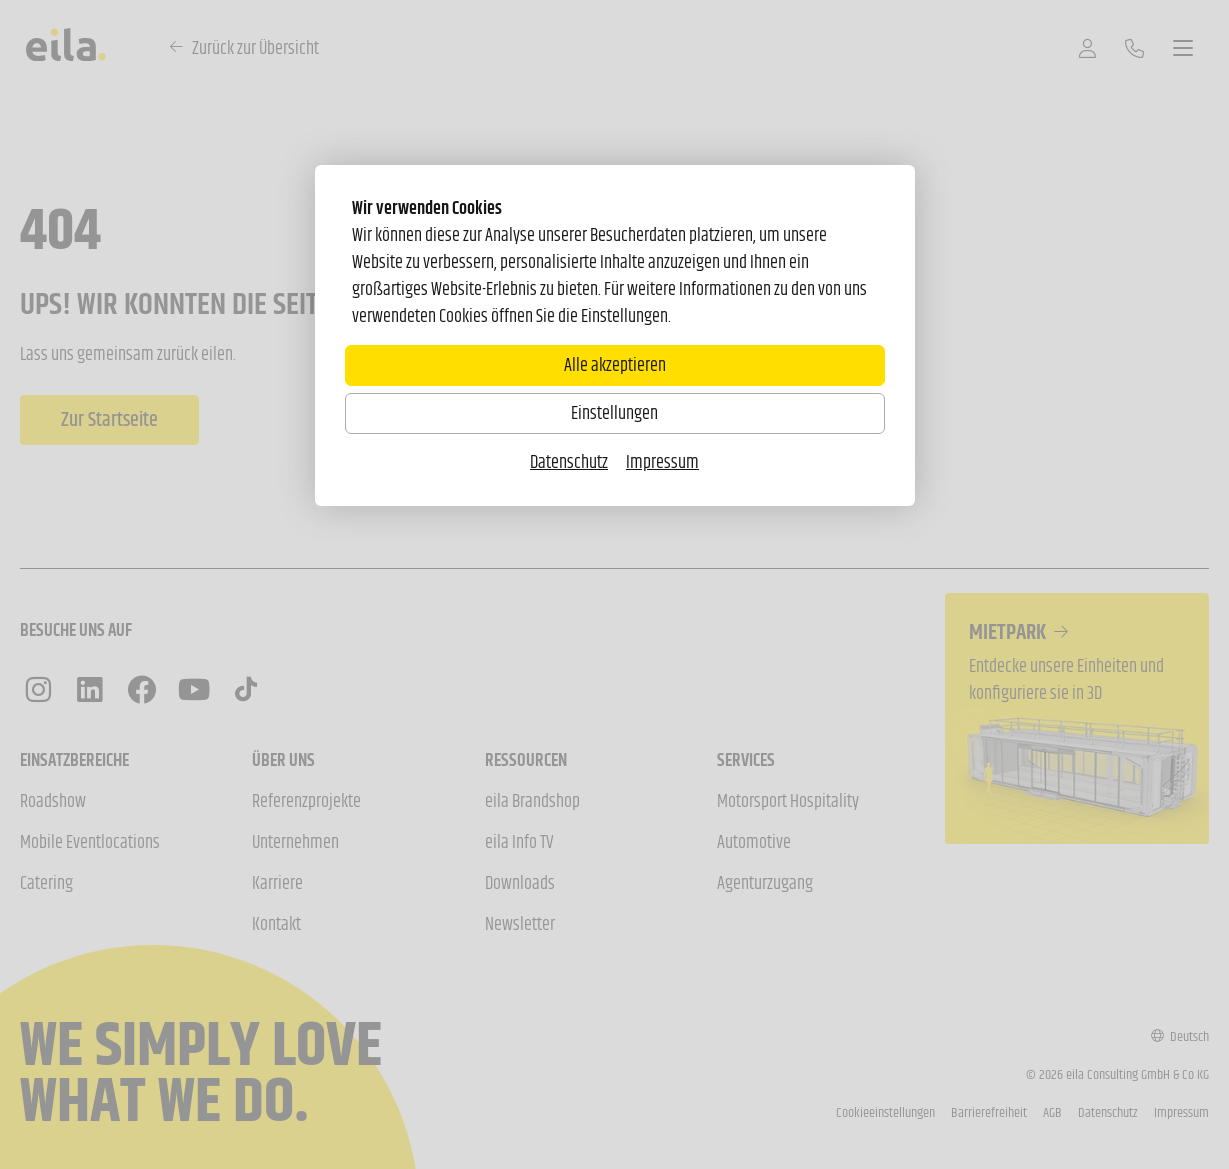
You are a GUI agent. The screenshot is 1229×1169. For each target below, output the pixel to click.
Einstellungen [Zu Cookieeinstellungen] (614, 413)
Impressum (662, 462)
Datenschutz (569, 462)
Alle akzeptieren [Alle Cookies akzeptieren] (615, 365)
